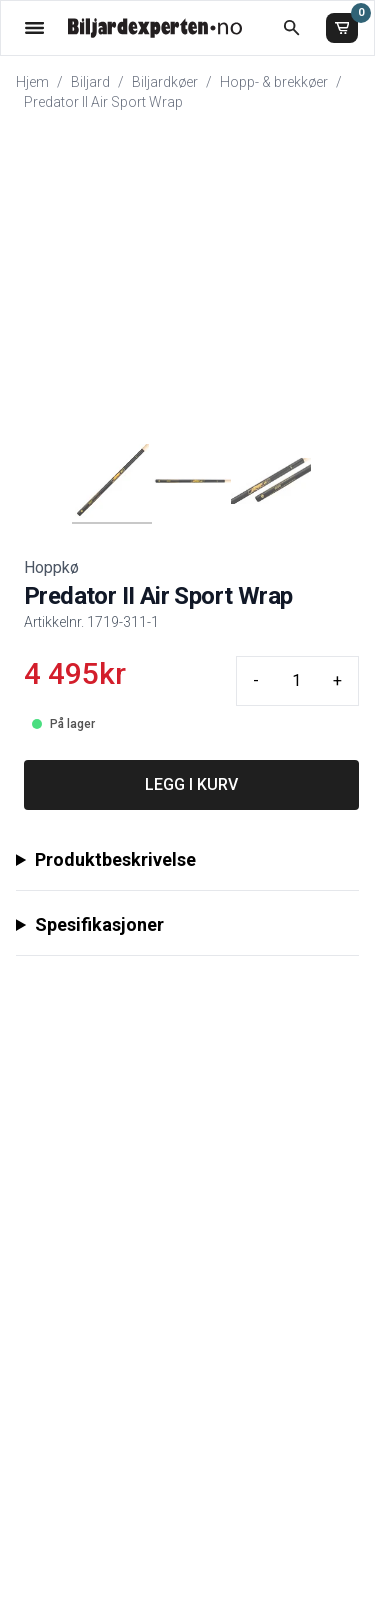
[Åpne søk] (291, 27)
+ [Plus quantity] (337, 680)
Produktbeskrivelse (115, 859)
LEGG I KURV (191, 784)
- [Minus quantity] (256, 680)
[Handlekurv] (342, 28)
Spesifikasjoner (99, 924)
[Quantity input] (296, 681)
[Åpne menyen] (34, 27)
